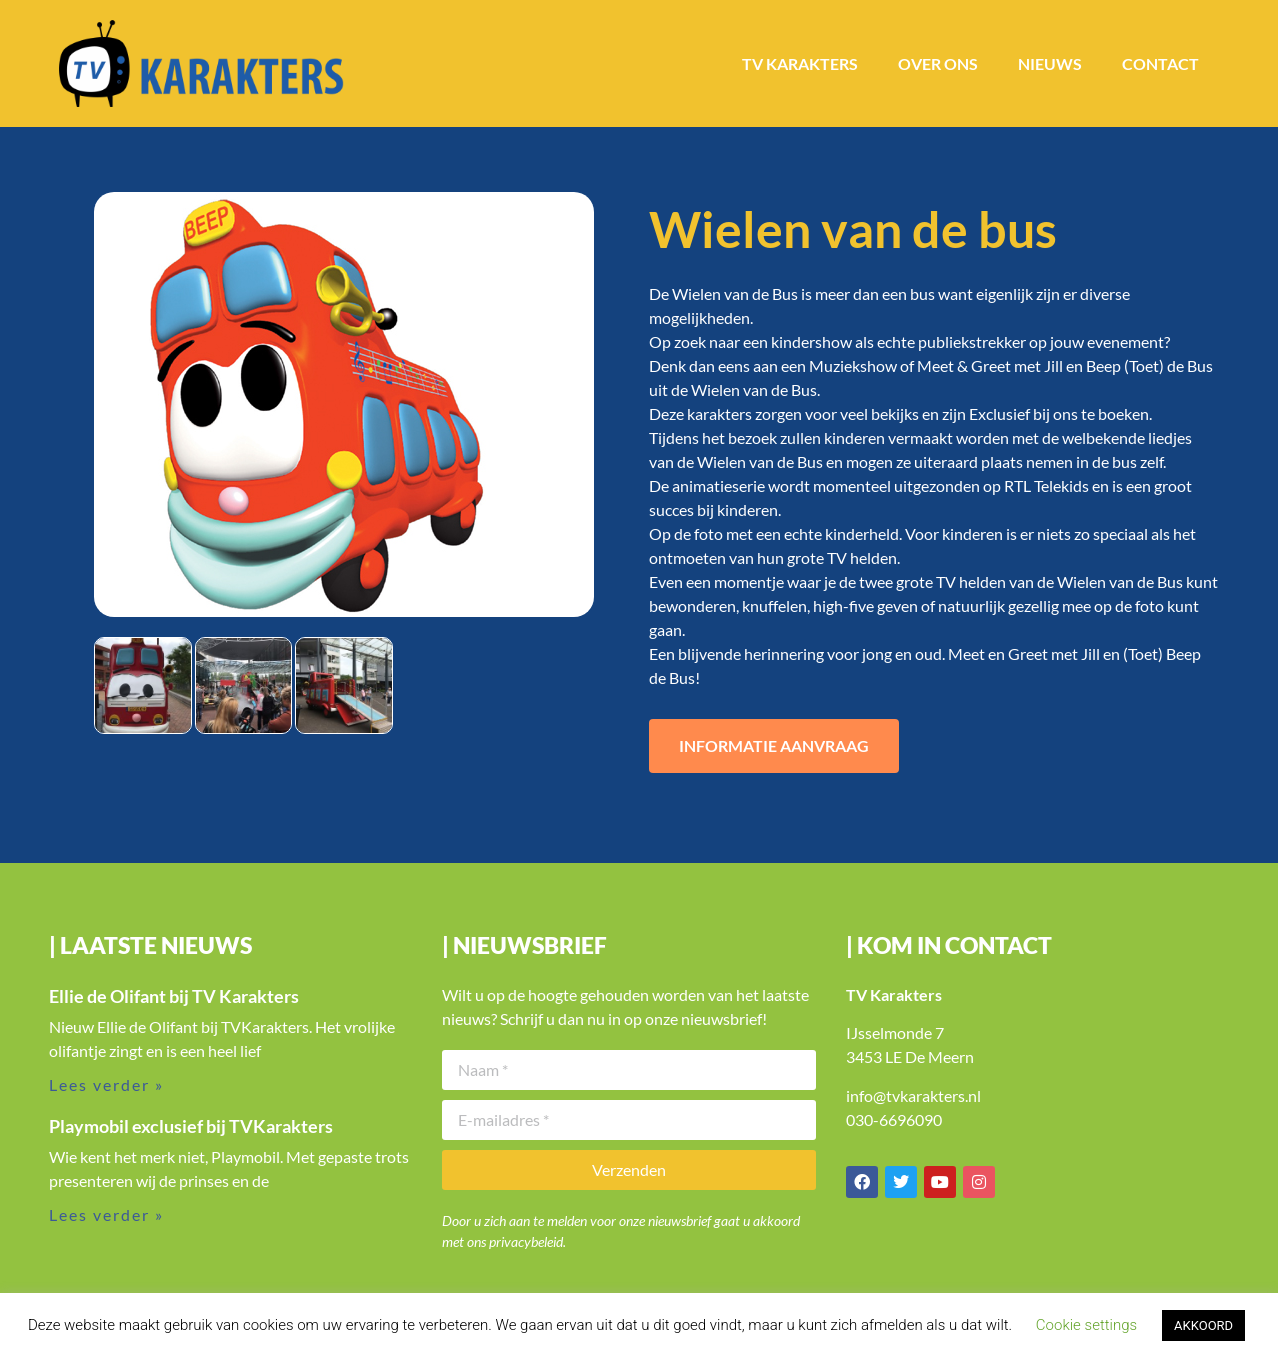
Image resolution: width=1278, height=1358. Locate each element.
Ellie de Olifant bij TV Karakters (174, 996)
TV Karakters (800, 63)
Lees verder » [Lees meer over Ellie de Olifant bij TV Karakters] (106, 1084)
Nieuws (1050, 63)
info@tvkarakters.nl (913, 1095)
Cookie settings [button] (1086, 1325)
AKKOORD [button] (1203, 1325)
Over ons (938, 63)
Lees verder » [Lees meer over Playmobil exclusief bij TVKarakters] (106, 1214)
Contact (1160, 63)
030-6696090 (894, 1119)
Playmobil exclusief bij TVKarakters (191, 1126)
